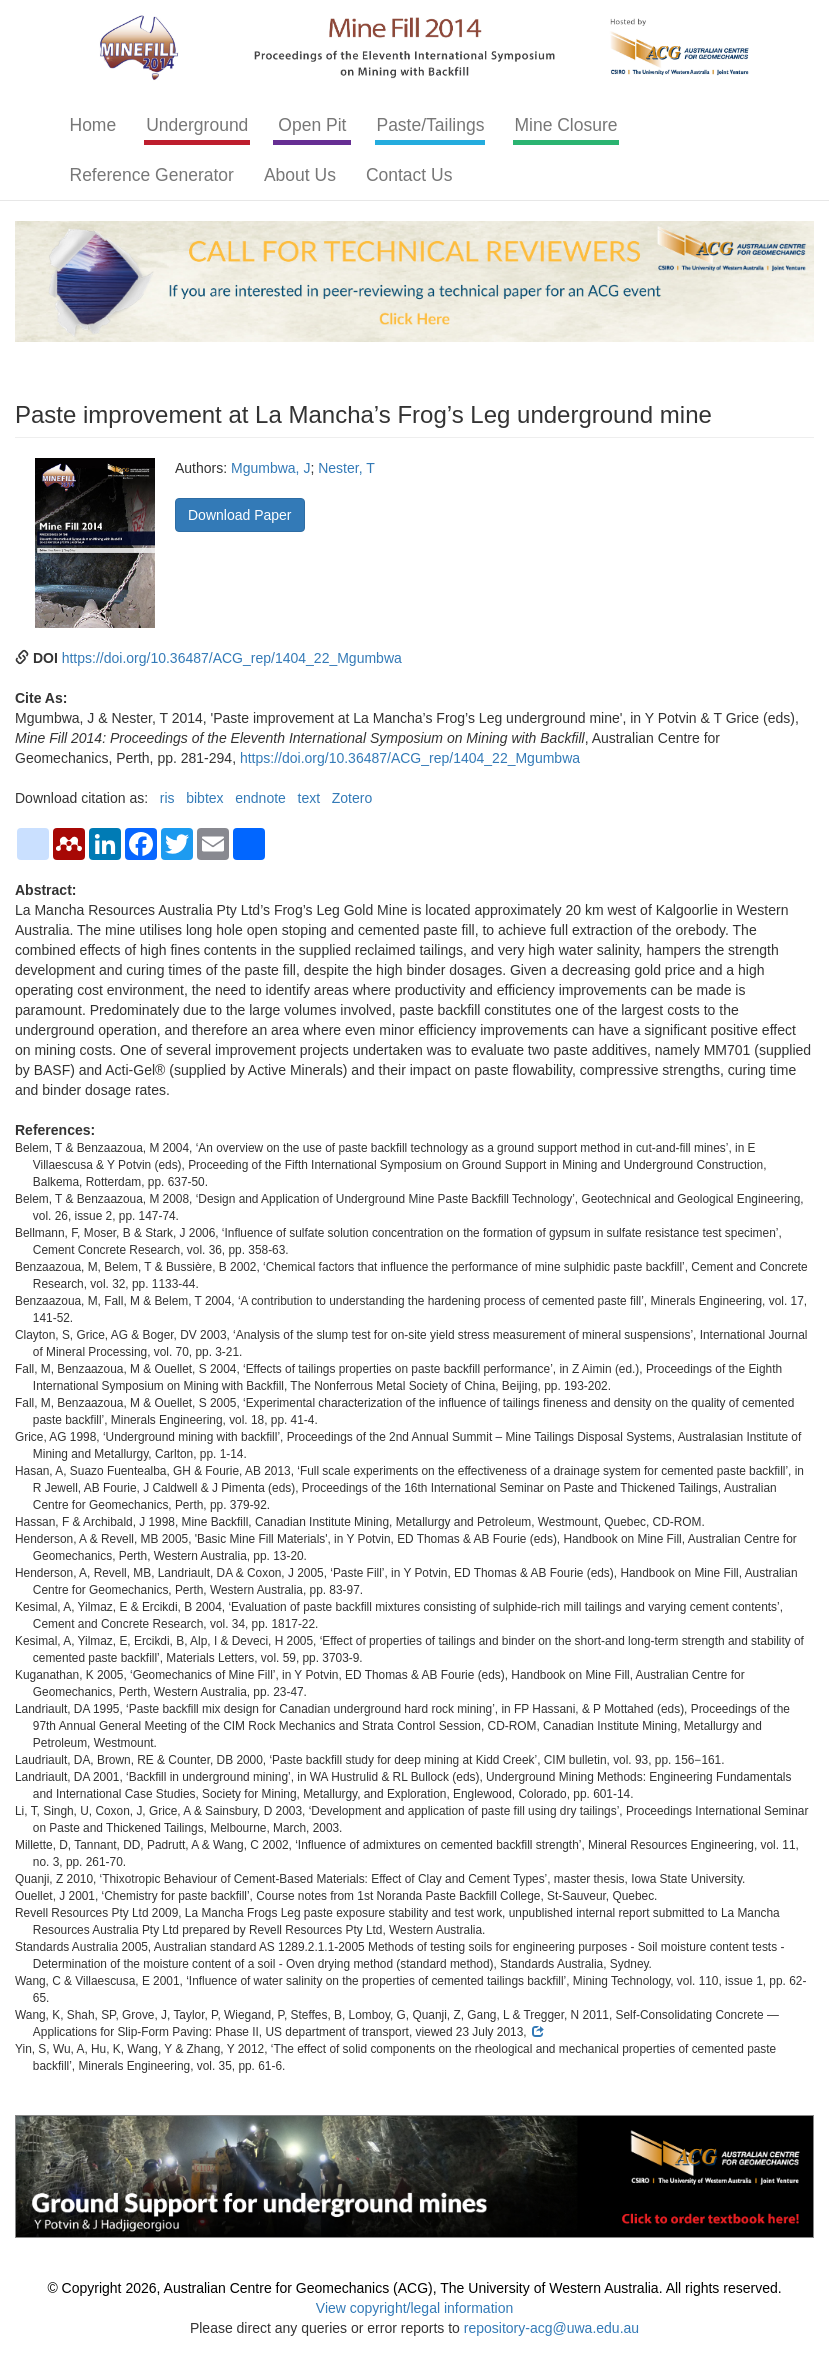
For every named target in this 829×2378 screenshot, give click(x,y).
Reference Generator (152, 175)
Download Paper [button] (240, 515)
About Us (300, 175)
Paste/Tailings (430, 125)
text (309, 798)
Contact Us (409, 175)
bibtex (204, 798)
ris (167, 798)
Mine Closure (565, 125)
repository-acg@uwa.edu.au (551, 2328)
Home (93, 125)
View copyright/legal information (414, 2308)
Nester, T (346, 468)
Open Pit (312, 125)
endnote (260, 798)
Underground (197, 125)
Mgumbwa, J (270, 468)
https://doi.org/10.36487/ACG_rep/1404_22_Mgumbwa (232, 658)
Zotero (352, 798)
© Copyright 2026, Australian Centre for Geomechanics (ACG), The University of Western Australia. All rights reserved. (414, 2288)
